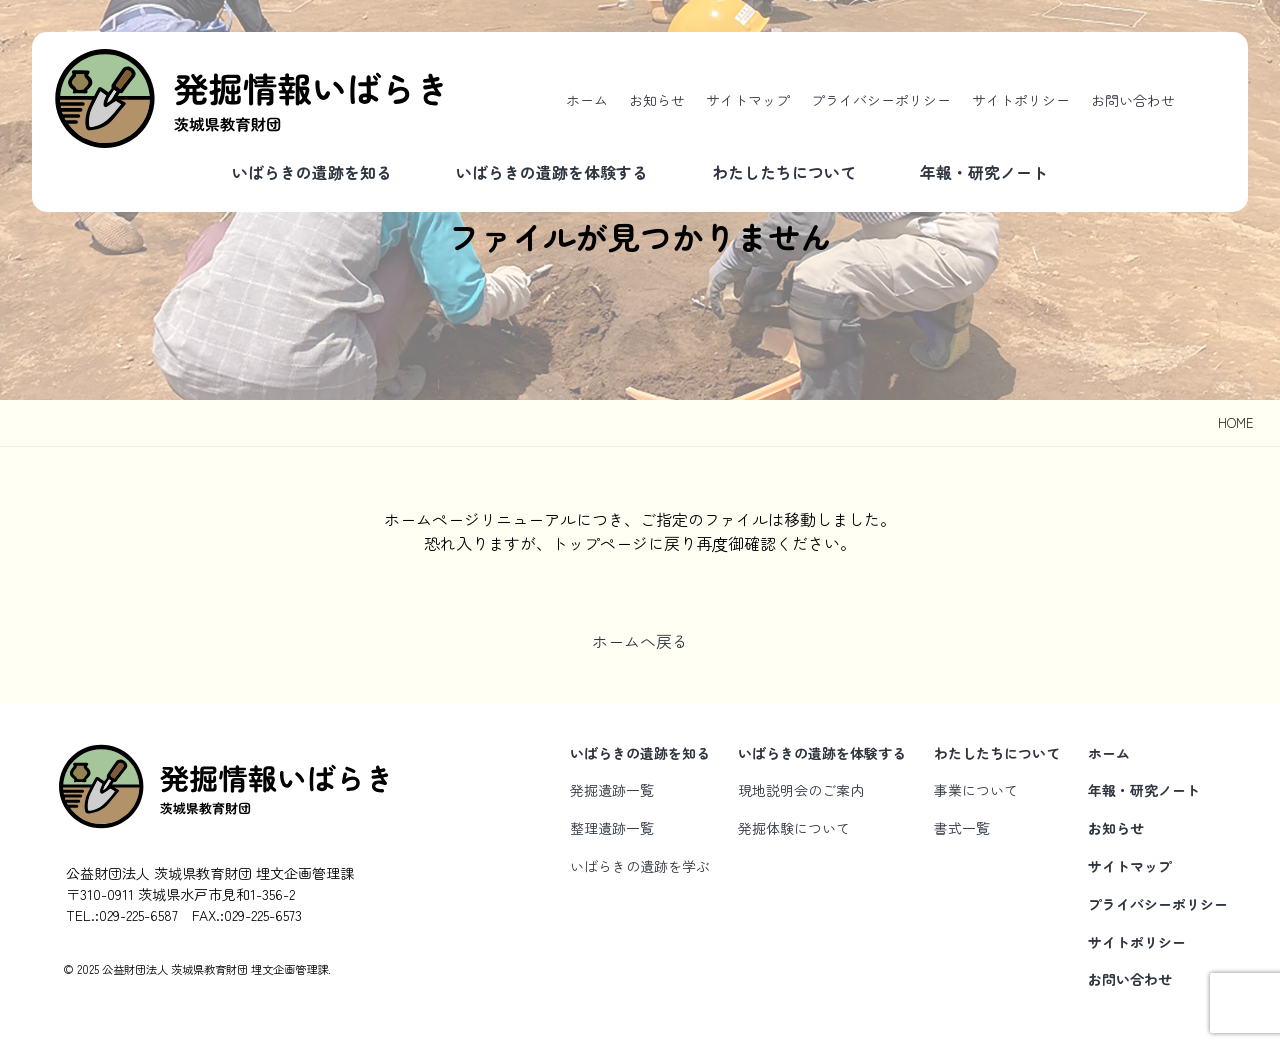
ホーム (587, 100)
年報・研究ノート (984, 172)
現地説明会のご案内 (801, 790)
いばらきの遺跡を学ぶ (640, 866)
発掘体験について (794, 828)
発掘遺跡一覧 (612, 790)
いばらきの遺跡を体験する (552, 172)
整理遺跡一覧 (612, 828)
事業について (976, 790)
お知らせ (657, 100)
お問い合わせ (1133, 100)
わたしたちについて (784, 172)
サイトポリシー (1021, 100)
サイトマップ (748, 100)
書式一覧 (962, 828)
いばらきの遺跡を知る (312, 172)
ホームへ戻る (640, 641)
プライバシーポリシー (881, 100)
